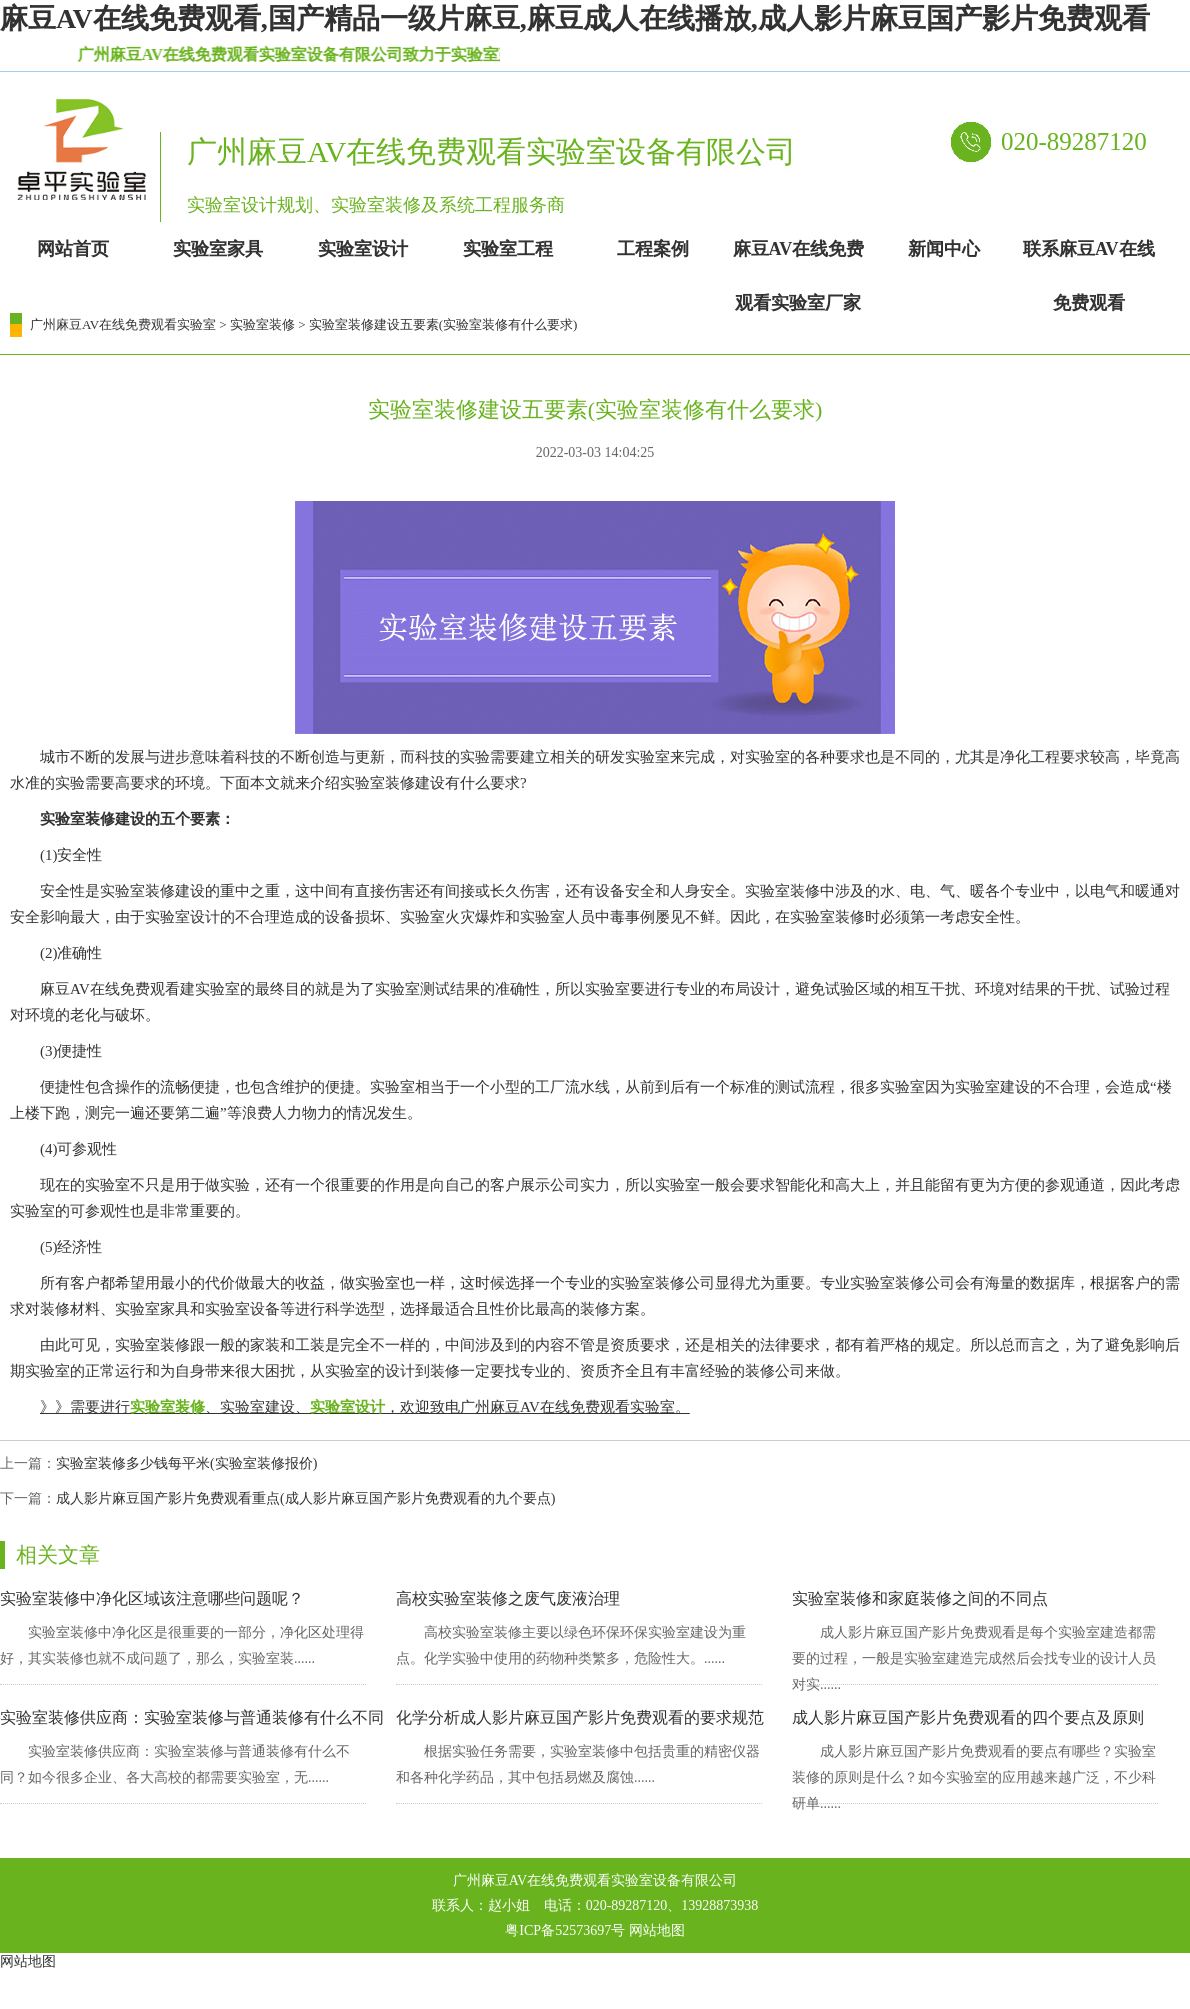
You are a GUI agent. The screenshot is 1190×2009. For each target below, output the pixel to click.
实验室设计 (347, 1407)
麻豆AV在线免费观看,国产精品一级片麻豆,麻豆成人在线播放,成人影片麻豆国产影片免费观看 (575, 18)
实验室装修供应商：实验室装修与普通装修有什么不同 (192, 1717)
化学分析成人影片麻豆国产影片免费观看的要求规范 (580, 1717)
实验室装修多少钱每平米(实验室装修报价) (186, 1463)
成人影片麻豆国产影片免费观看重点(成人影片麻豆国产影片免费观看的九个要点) (305, 1498)
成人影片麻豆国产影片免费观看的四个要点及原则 (968, 1717)
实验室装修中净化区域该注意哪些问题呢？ (152, 1598)
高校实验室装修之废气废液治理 (508, 1598)
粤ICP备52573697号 (565, 1930)
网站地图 (657, 1930)
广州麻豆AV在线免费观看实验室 (123, 324)
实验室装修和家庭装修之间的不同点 (920, 1598)
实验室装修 (262, 324)
